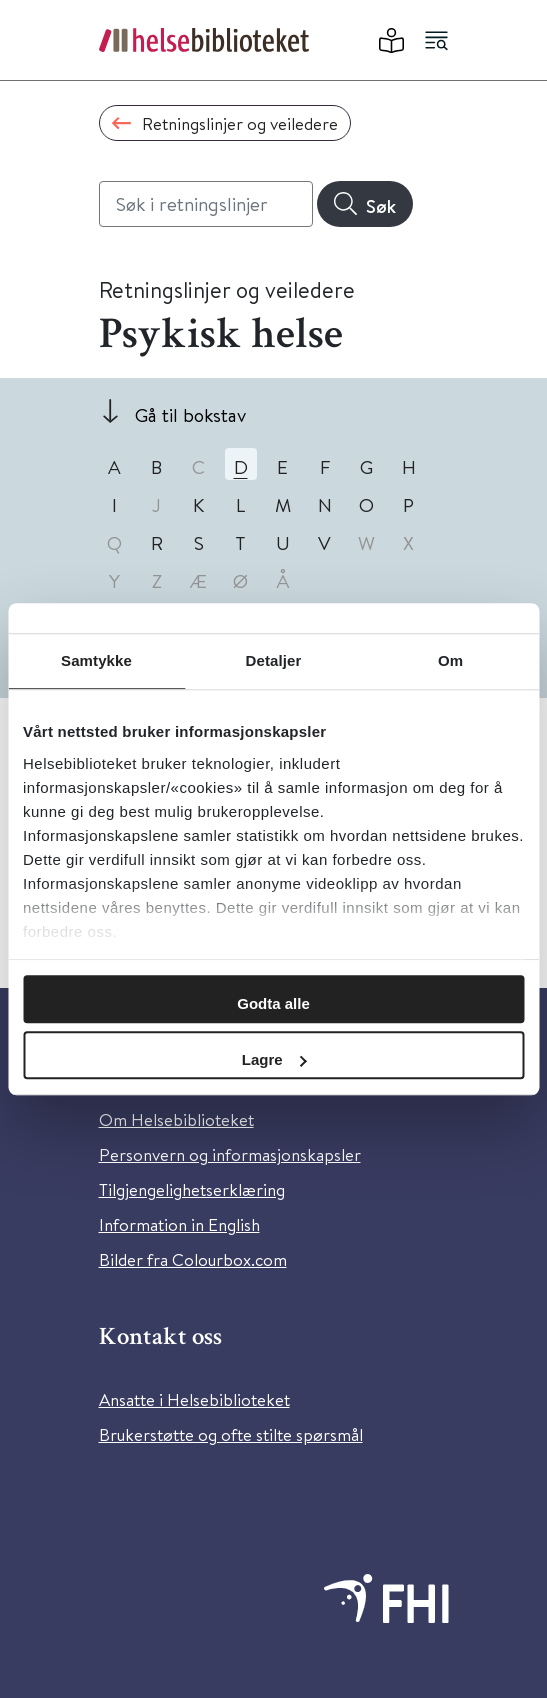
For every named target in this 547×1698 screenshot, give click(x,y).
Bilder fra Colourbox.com (193, 1259)
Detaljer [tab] (274, 660)
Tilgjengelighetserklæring (192, 1189)
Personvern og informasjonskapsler (230, 1154)
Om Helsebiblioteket (176, 1119)
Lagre (274, 1059)
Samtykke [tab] (96, 660)
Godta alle (273, 1003)
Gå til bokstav (190, 414)
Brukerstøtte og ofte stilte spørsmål (231, 1434)
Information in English (179, 1224)
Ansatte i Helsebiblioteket (194, 1399)
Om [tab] (450, 660)
